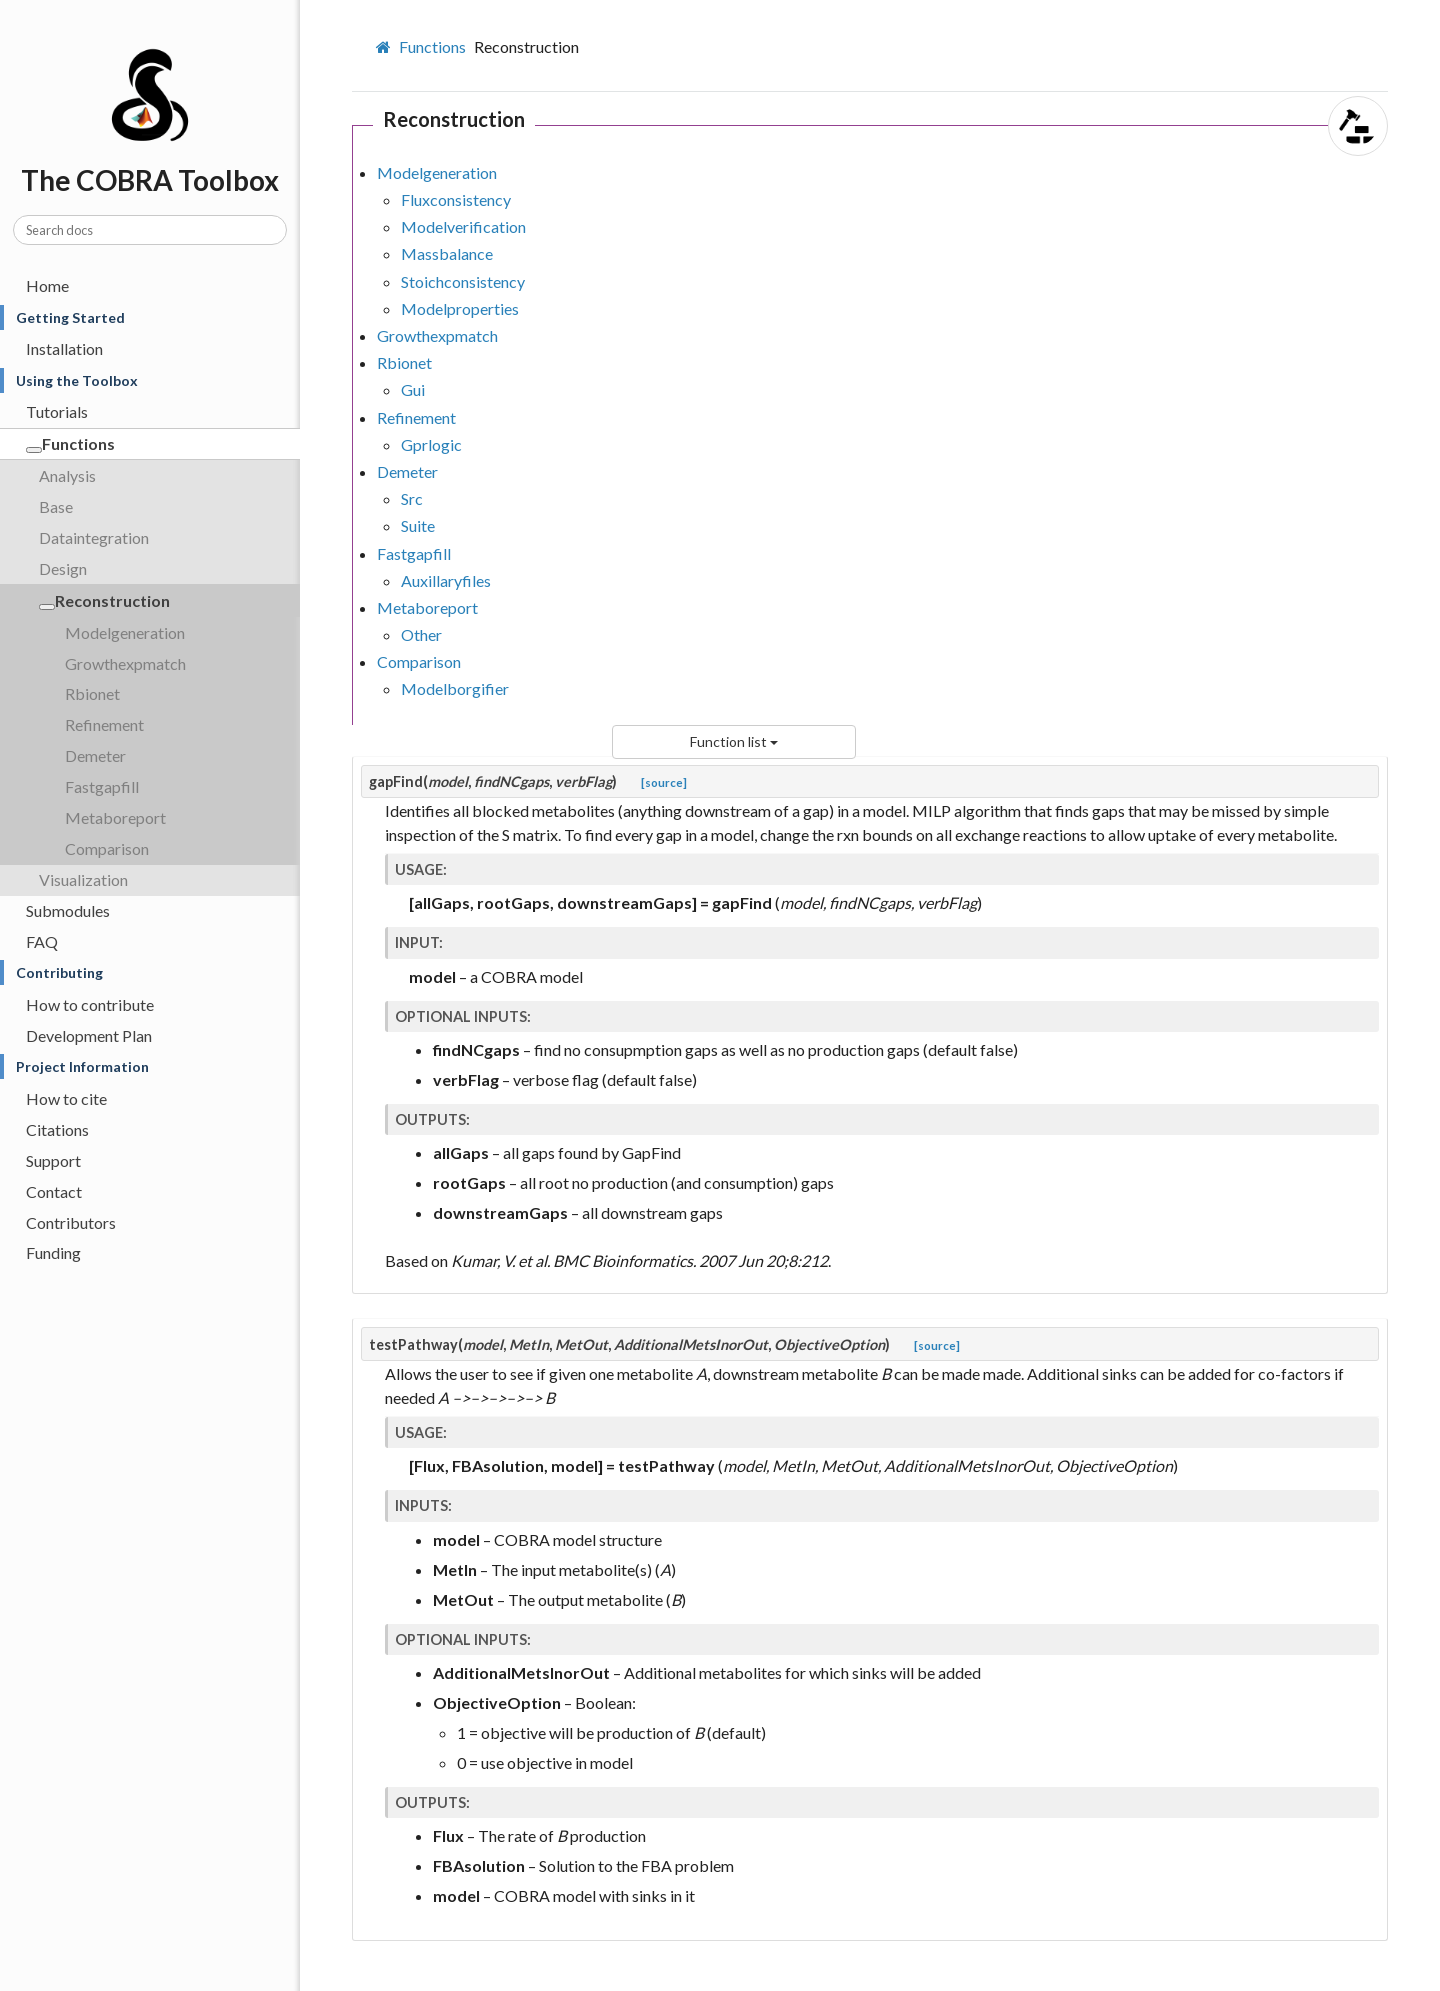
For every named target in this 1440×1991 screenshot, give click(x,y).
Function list (734, 741)
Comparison (107, 848)
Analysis (67, 475)
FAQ (42, 941)
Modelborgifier (455, 688)
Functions (70, 443)
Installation (64, 348)
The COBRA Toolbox (157, 79)
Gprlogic (431, 444)
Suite (418, 525)
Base (56, 506)
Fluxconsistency (456, 199)
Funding (53, 1252)
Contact (54, 1191)
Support (53, 1160)
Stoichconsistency (463, 281)
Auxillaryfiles (446, 580)
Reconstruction (104, 600)
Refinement (104, 724)
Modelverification (463, 226)
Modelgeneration (125, 632)
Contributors (71, 1222)
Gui (413, 389)
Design (63, 568)
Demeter (95, 755)
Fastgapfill (102, 786)
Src (412, 498)
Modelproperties (460, 308)
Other (421, 634)
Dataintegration (94, 537)
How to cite (66, 1098)
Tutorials (57, 411)
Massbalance (447, 253)
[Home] (386, 47)
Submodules (68, 910)
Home (47, 285)
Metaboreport (115, 817)
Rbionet (92, 693)
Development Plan (89, 1035)
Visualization (83, 879)
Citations (57, 1129)
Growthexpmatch (125, 663)
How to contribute (90, 1004)
